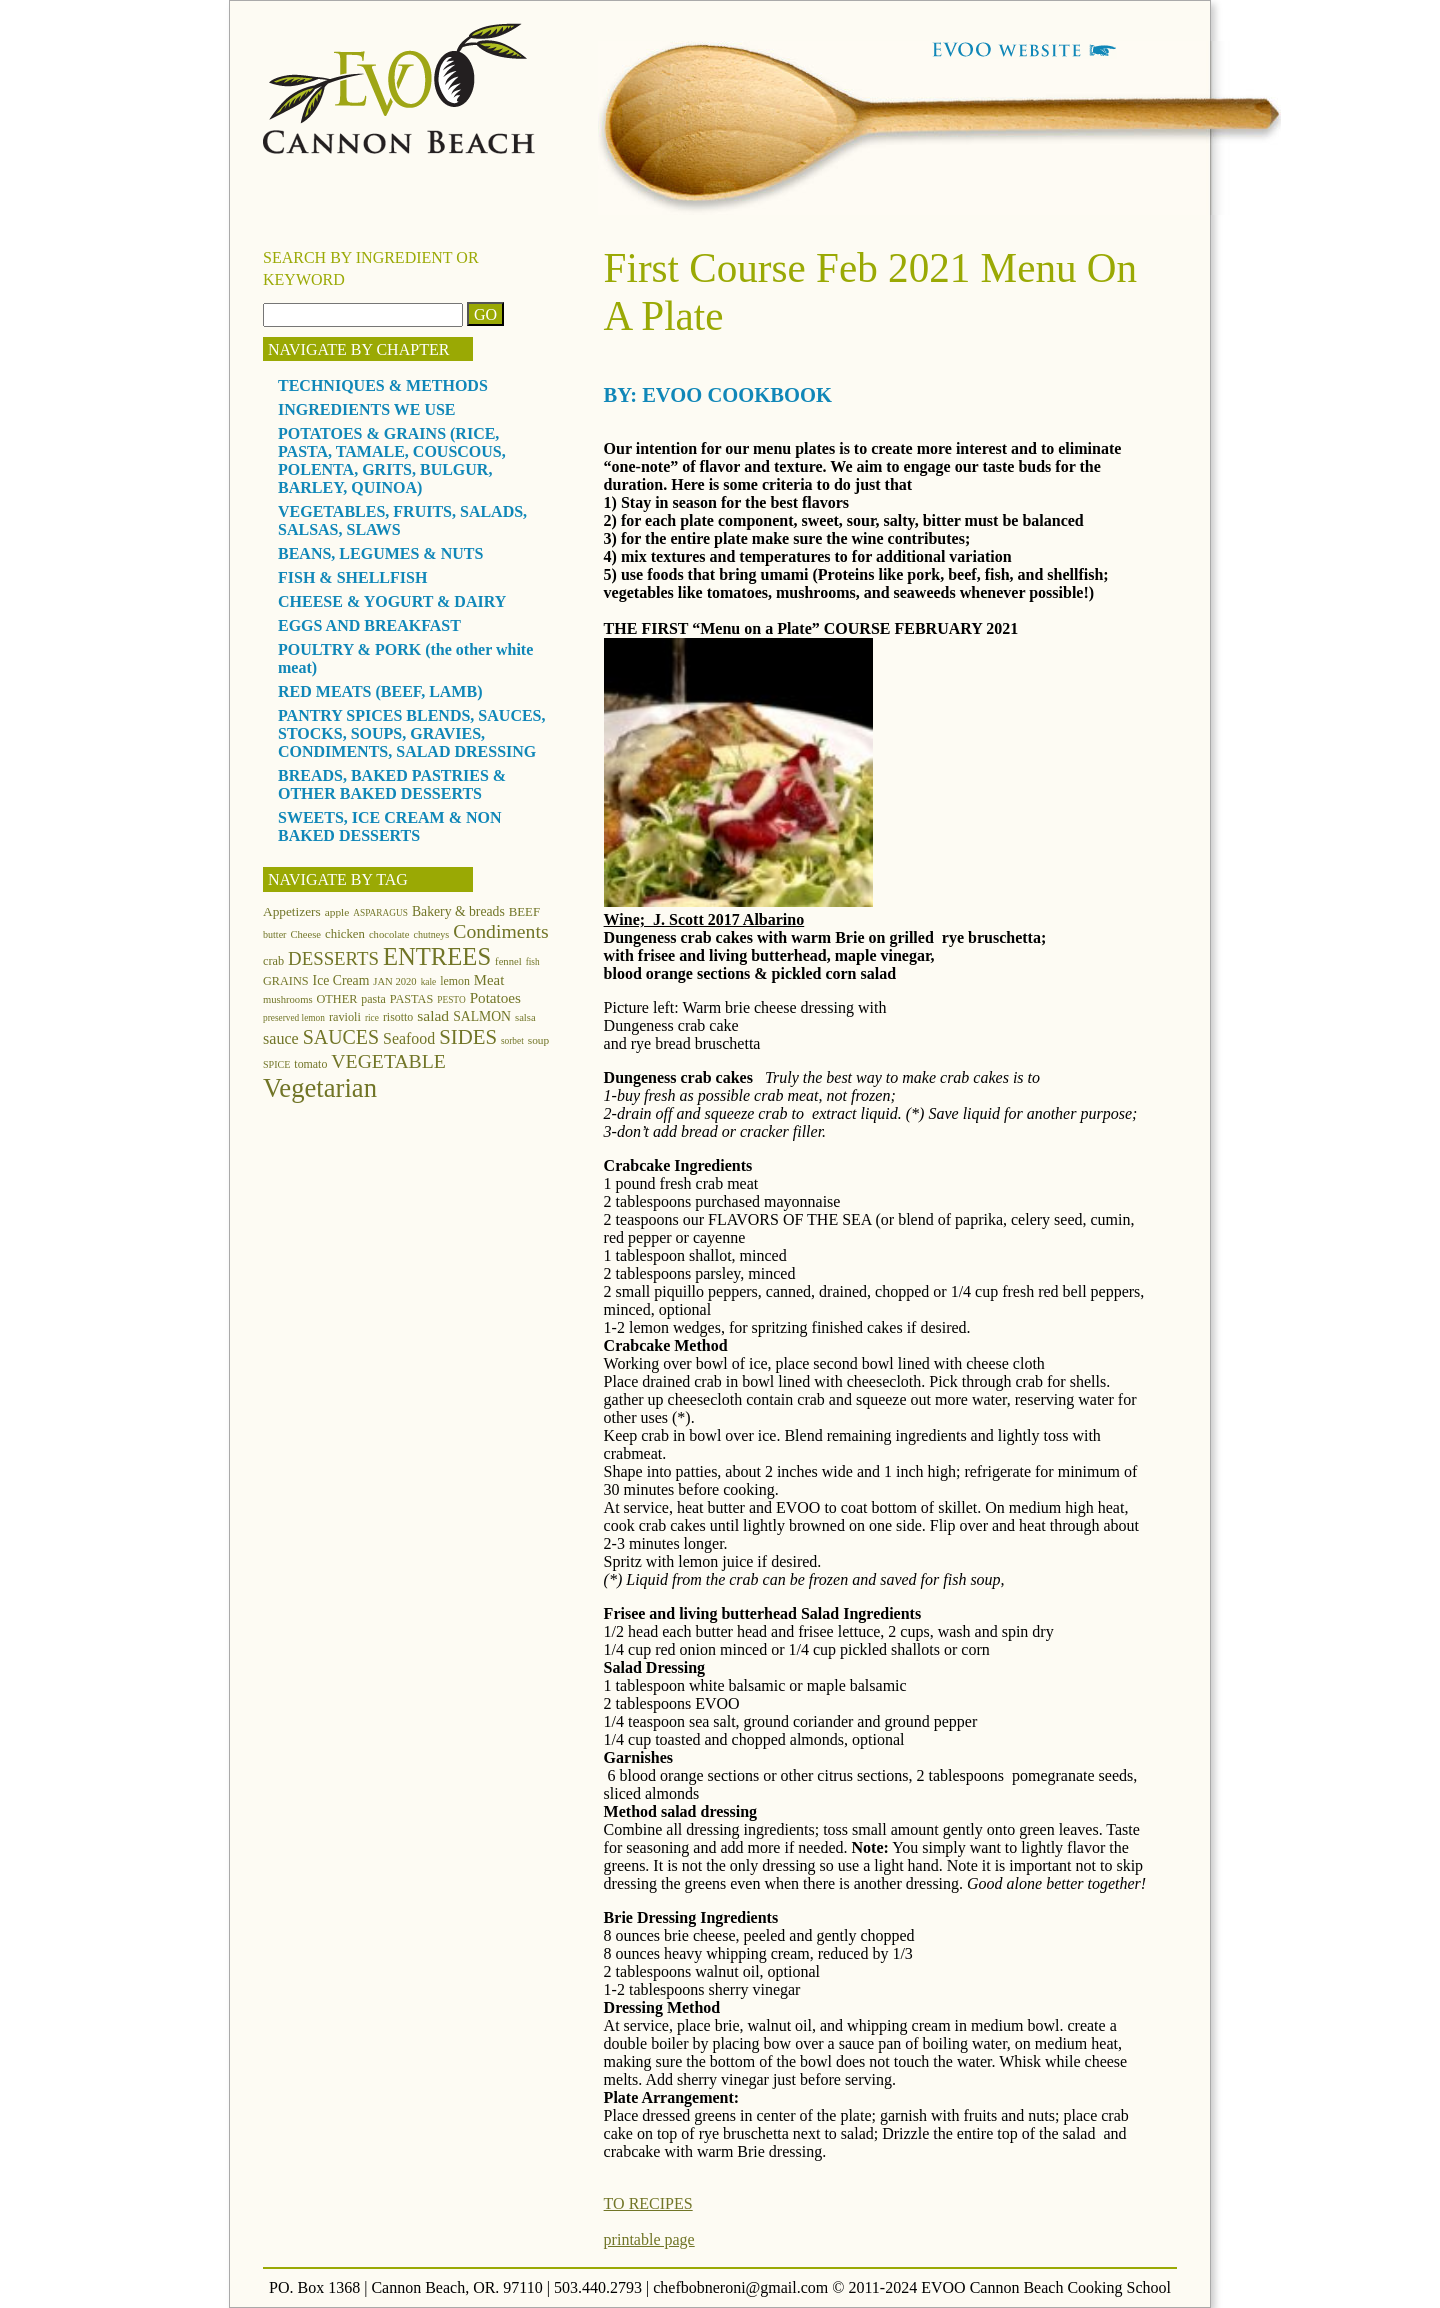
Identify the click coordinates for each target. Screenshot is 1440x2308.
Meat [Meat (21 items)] (489, 980)
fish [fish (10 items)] (533, 962)
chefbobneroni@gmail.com (740, 2287)
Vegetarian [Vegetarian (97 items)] (320, 1088)
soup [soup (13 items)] (538, 1040)
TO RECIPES (648, 2203)
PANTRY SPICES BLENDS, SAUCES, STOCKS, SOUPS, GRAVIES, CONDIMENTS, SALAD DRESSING (412, 733)
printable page (649, 2239)
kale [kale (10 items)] (429, 982)
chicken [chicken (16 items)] (345, 934)
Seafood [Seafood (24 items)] (409, 1038)
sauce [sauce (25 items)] (281, 1038)
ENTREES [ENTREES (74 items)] (437, 956)
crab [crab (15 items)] (273, 961)
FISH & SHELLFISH (352, 577)
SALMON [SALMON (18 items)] (482, 1016)
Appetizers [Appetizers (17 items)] (292, 911)
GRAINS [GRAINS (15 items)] (286, 981)
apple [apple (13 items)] (337, 912)
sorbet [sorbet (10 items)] (512, 1041)
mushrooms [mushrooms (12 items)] (288, 999)
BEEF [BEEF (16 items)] (524, 912)
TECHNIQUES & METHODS (383, 385)
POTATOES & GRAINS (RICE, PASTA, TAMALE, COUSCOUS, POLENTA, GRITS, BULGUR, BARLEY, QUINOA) (392, 460)
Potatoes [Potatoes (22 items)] (495, 997)
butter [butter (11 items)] (274, 934)
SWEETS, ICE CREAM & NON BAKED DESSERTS (390, 826)
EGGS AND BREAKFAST (369, 625)
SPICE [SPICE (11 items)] (276, 1064)
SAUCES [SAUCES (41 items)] (341, 1037)
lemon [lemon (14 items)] (455, 981)
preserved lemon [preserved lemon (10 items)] (294, 1018)
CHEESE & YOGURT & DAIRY (392, 601)
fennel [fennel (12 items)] (508, 961)
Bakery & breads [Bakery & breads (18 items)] (458, 911)
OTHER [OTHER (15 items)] (337, 999)
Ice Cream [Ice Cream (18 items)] (341, 980)
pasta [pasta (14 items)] (373, 999)
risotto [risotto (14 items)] (398, 1017)
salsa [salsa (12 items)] (525, 1017)
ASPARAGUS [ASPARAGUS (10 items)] (380, 913)
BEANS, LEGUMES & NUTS (380, 553)
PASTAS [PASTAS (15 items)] (412, 999)
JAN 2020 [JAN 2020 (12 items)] (394, 981)
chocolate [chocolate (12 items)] (389, 934)
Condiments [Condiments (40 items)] (500, 931)
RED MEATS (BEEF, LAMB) (380, 691)
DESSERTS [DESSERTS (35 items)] (333, 958)
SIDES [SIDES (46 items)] (468, 1037)
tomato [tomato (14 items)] (310, 1064)
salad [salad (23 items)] (433, 1015)
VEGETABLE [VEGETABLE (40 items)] (388, 1061)
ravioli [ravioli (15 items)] (345, 1017)
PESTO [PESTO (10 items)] (451, 1000)
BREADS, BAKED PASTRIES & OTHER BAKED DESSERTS (392, 784)
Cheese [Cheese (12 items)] (305, 934)
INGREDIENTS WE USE (367, 409)
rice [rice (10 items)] (372, 1018)
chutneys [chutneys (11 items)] (432, 934)
